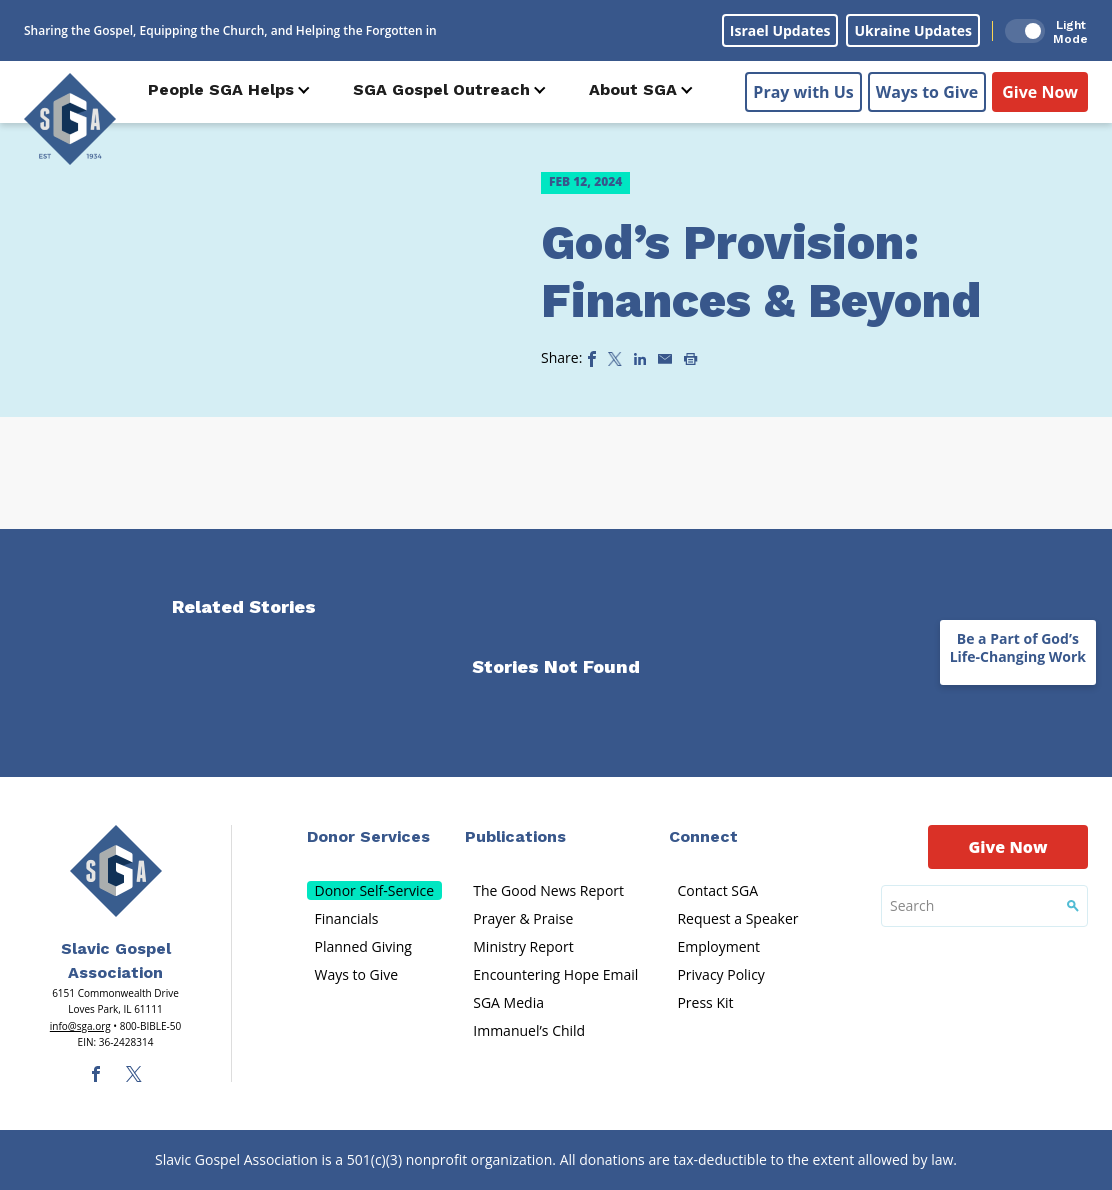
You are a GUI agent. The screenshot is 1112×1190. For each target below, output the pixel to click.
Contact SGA (717, 890)
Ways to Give (927, 91)
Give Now (1040, 91)
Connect (703, 836)
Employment (718, 946)
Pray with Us (803, 91)
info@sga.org (80, 1026)
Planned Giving (363, 946)
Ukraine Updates (913, 30)
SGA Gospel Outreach (441, 89)
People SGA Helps (221, 89)
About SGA (633, 89)
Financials (347, 918)
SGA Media (508, 1002)
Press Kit (705, 1002)
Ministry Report (523, 946)
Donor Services (368, 836)
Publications (515, 836)
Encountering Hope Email (555, 974)
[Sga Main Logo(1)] (116, 871)
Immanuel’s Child (529, 1030)
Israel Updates (780, 30)
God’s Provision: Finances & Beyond (761, 271)
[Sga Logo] (70, 119)
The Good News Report (548, 890)
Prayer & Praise (523, 918)
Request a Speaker (737, 918)
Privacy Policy (720, 974)
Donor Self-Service (375, 890)
